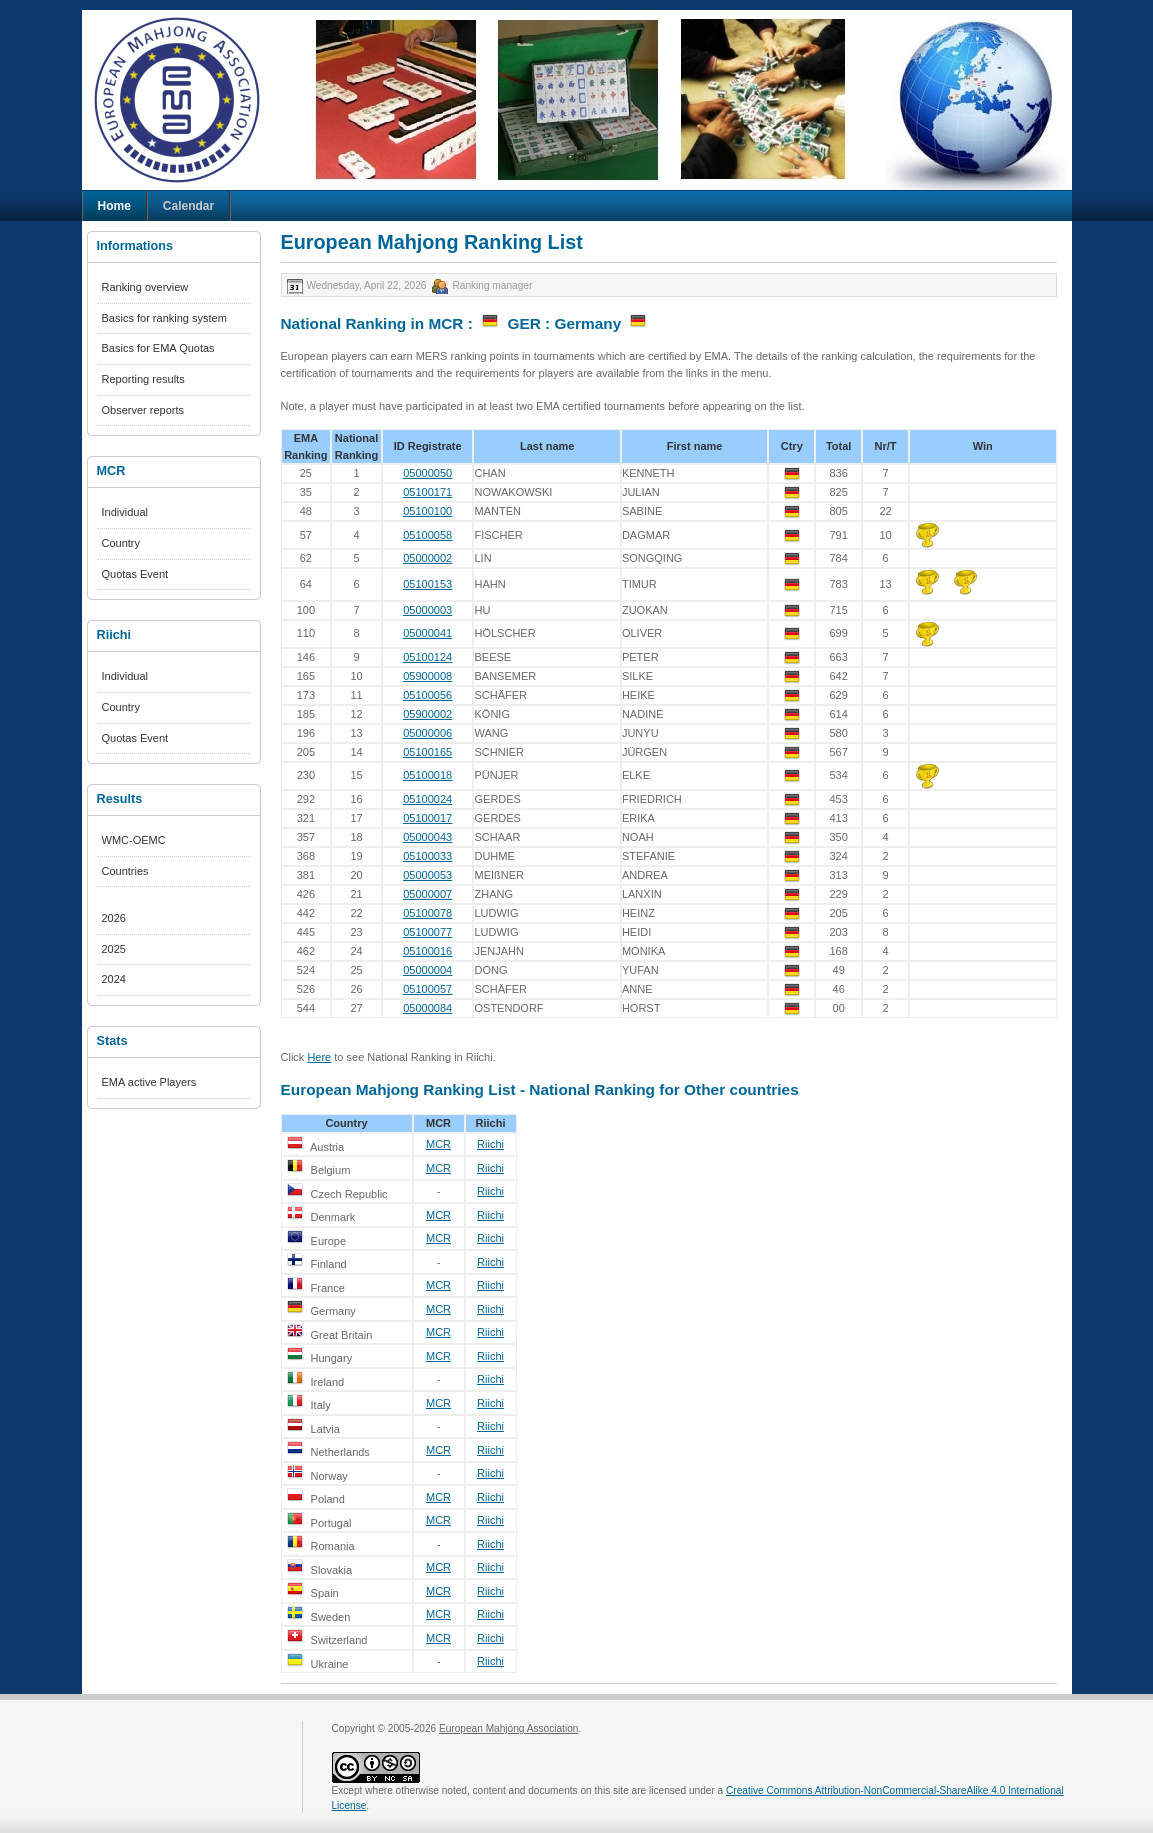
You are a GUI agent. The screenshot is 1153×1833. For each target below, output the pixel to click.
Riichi (490, 1144)
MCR (438, 1144)
